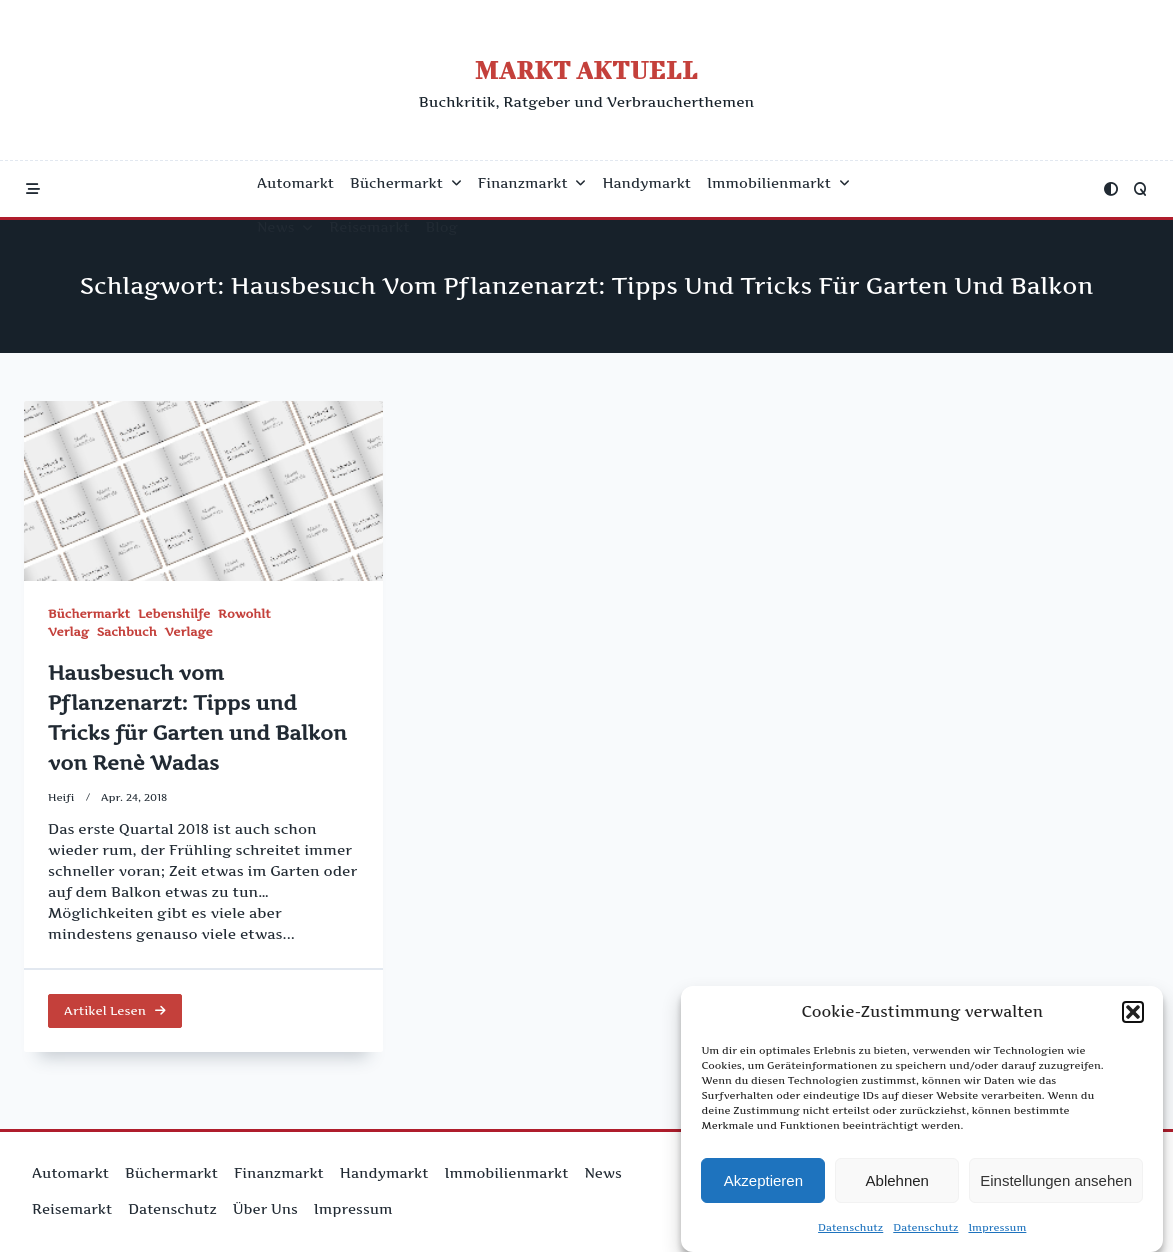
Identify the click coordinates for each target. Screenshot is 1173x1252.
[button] (1133, 1014)
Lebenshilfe (174, 613)
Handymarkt (646, 183)
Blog (442, 227)
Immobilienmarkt (778, 183)
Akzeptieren (763, 1182)
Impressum (997, 1229)
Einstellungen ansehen (1056, 1182)
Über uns (265, 1209)
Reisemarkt (369, 227)
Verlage (189, 631)
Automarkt (295, 183)
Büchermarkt (406, 183)
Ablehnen (897, 1182)
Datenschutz (850, 1229)
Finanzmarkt (532, 183)
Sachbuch (127, 631)
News (285, 227)
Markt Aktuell (586, 69)
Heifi (61, 797)
